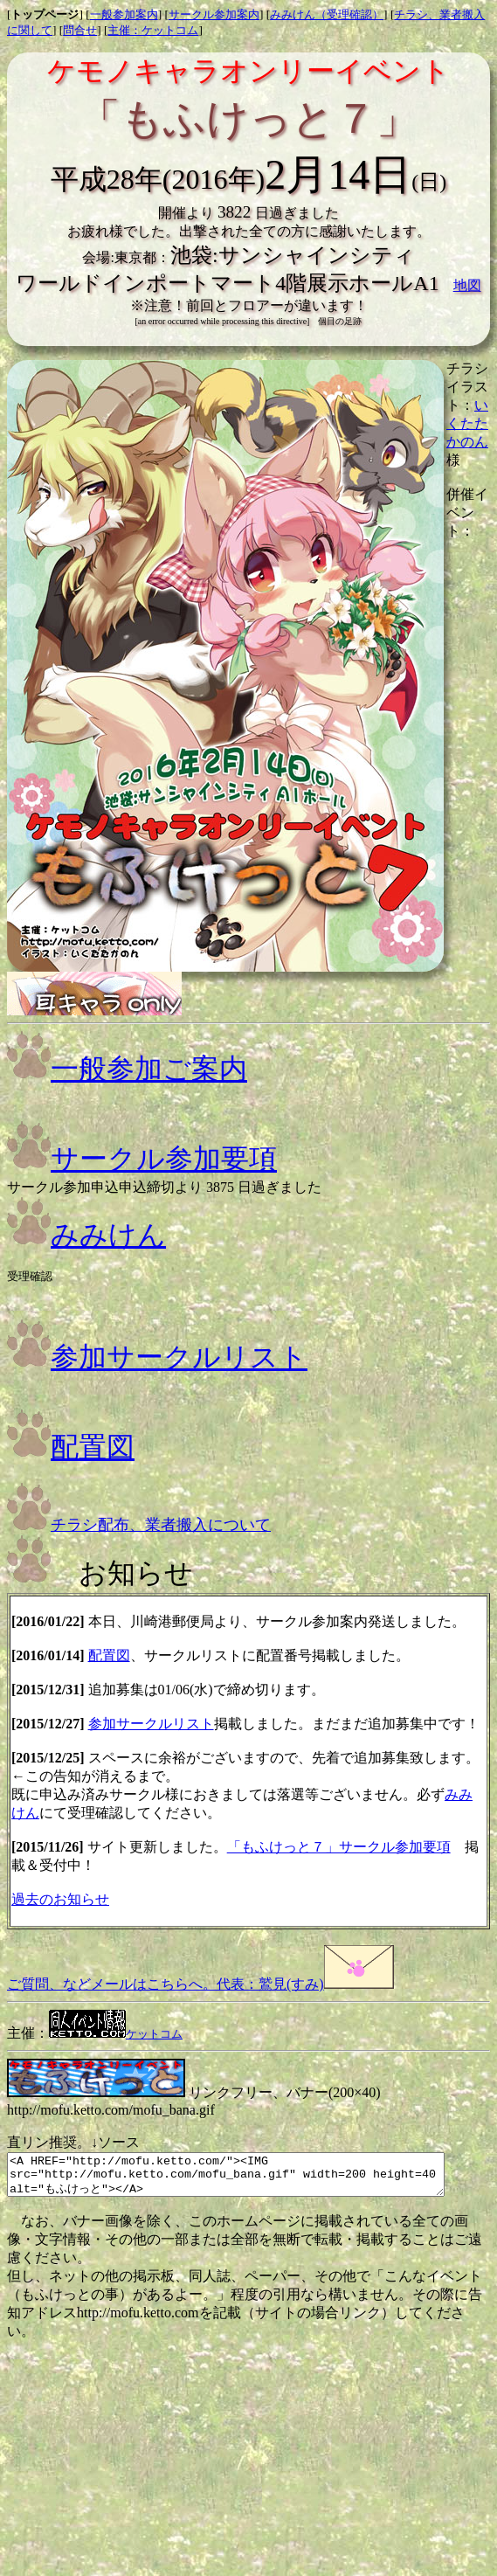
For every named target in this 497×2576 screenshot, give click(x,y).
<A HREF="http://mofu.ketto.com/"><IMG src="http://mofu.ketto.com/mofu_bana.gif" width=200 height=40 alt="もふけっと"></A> (252, 2178)
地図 (467, 285)
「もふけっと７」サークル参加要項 (339, 1846)
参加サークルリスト (157, 1357)
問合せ (80, 30)
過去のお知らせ (60, 1899)
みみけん (86, 1234)
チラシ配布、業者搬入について (139, 1525)
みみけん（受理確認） (326, 14)
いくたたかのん (467, 423)
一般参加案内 (124, 14)
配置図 (71, 1447)
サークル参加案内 (214, 14)
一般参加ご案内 (127, 1068)
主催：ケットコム (152, 30)
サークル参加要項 (142, 1158)
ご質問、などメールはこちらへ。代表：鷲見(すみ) (200, 1984)
